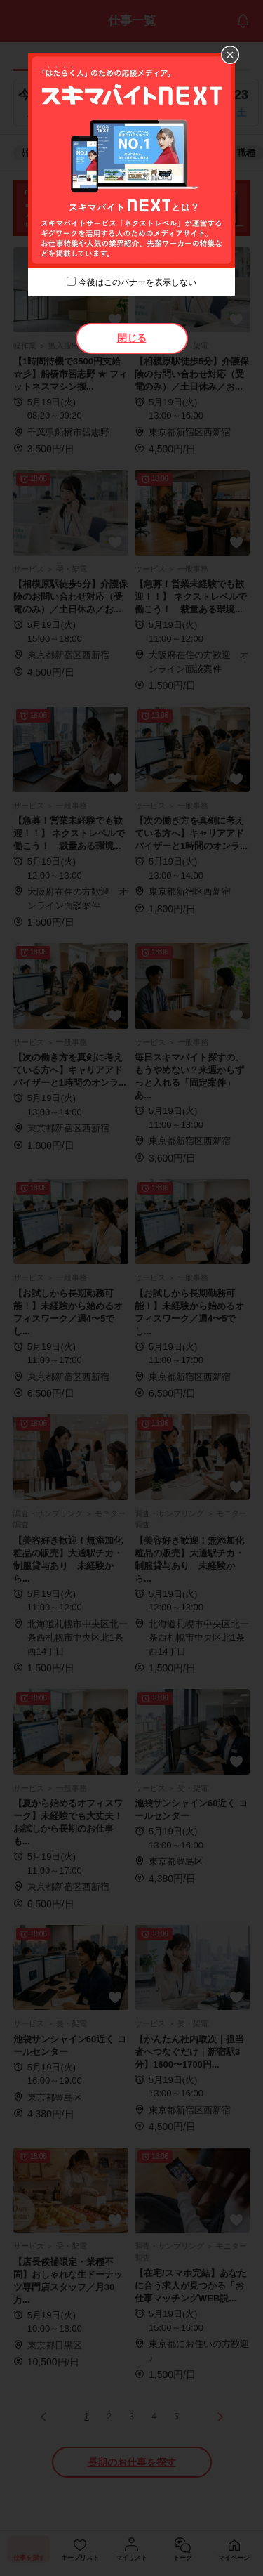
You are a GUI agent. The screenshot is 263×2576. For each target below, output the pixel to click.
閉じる (132, 337)
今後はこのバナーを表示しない (137, 282)
